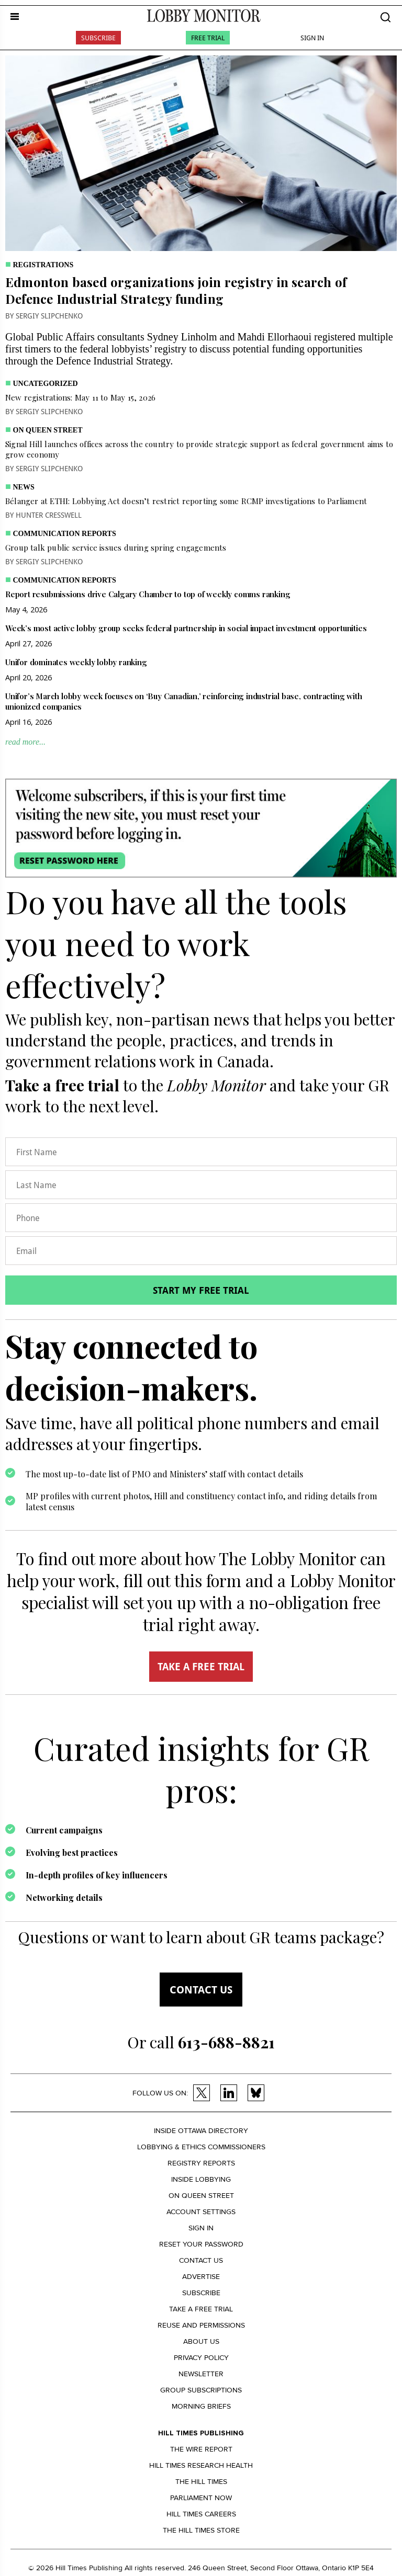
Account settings (201, 2211)
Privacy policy (201, 2357)
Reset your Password (201, 2244)
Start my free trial (201, 1290)
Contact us (201, 1989)
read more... (25, 741)
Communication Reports (64, 534)
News (24, 487)
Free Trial (208, 37)
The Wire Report (201, 2449)
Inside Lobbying (201, 2179)
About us (201, 2341)
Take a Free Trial (201, 2309)
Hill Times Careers (201, 2514)
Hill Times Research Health (201, 2465)
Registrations (43, 265)
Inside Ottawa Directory (201, 2130)
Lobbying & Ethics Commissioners (201, 2146)
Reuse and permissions (201, 2325)
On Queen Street (48, 430)
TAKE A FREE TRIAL (201, 1666)
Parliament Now (201, 2497)
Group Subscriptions (201, 2390)
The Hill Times (201, 2481)
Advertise (201, 2276)
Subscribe (98, 37)
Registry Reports (201, 2163)
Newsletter (201, 2373)
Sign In (312, 37)
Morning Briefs (201, 2406)
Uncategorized (45, 383)
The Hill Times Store (201, 2530)
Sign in (201, 2228)
